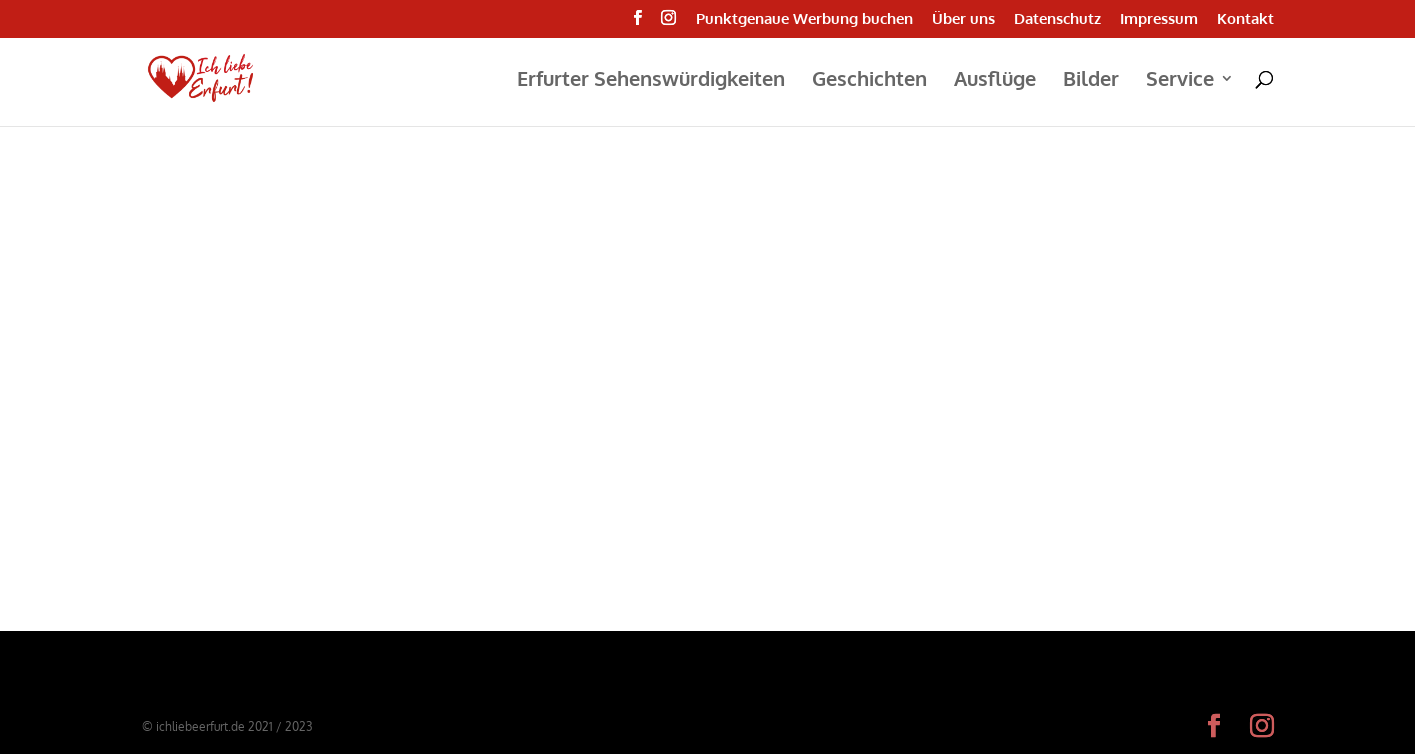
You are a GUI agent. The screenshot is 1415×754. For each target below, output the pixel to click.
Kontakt (1245, 19)
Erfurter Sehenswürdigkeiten (651, 81)
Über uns (963, 19)
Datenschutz (1057, 19)
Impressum (1159, 19)
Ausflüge (995, 81)
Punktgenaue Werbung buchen (804, 19)
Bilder (1091, 81)
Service (1180, 81)
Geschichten (869, 81)
